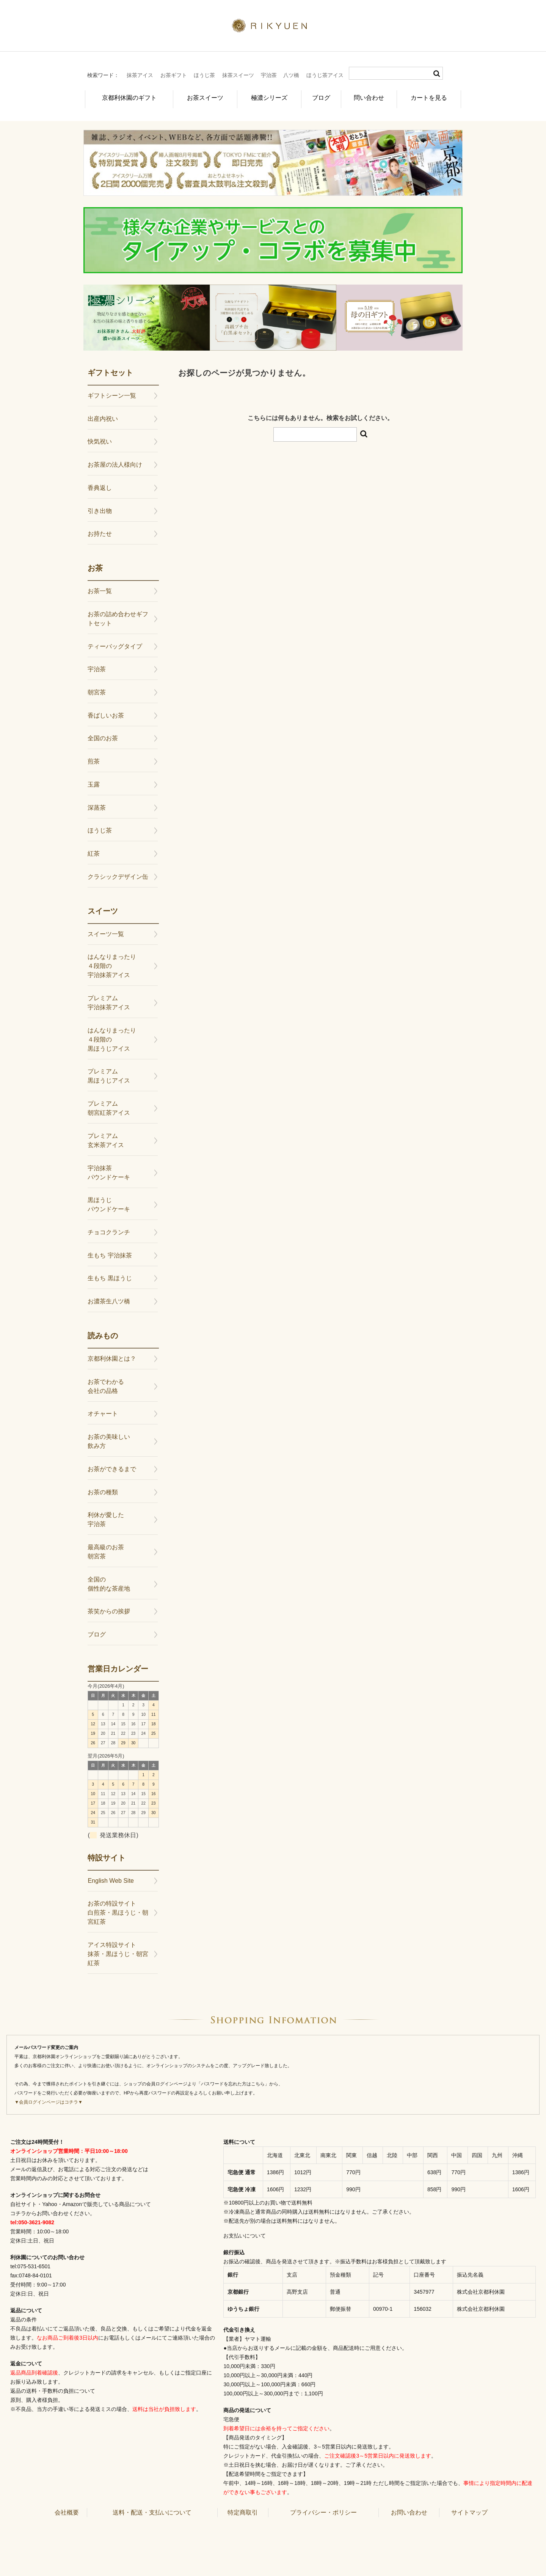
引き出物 (100, 506)
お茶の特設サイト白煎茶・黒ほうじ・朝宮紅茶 (118, 1908)
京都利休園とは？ (112, 1354)
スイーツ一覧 (106, 930)
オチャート (103, 1409)
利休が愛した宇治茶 (106, 1515)
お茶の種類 (103, 1488)
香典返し (100, 483)
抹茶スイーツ (238, 75)
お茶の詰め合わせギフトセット (118, 614)
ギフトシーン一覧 (112, 391)
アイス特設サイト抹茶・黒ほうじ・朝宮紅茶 (118, 1949)
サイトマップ (469, 2508)
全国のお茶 (103, 734)
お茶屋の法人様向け (115, 460)
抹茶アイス (140, 75)
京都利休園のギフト (126, 96)
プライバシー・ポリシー (323, 2508)
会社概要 (67, 2508)
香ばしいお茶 (106, 711)
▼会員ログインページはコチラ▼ (48, 2098)
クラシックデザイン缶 (118, 872)
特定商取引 (243, 2508)
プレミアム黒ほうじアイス (109, 1071)
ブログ (320, 96)
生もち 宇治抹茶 (110, 1251)
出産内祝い (103, 414)
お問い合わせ (409, 2508)
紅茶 (94, 849)
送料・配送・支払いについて (152, 2508)
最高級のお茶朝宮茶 (106, 1547)
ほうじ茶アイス (325, 75)
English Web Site (111, 1876)
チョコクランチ (109, 1228)
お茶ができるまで (112, 1465)
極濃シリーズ (266, 96)
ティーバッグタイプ (115, 642)
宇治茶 (269, 75)
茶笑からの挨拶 (109, 1607)
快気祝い (100, 437)
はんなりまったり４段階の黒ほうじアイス (112, 1035)
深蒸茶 (97, 803)
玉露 (94, 780)
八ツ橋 (291, 75)
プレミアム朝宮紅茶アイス (109, 1104)
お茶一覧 (100, 587)
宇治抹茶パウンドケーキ (109, 1168)
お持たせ (100, 529)
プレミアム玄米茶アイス (106, 1136)
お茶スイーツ (202, 96)
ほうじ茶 (204, 75)
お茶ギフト (173, 75)
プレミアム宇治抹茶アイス (109, 998)
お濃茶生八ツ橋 (109, 1297)
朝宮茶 (97, 688)
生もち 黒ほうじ (110, 1274)
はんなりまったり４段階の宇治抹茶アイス (112, 961)
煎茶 (94, 757)
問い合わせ (370, 96)
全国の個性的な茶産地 (109, 1580)
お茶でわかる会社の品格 (106, 1382)
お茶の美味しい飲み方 (109, 1437)
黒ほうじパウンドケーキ (109, 1200)
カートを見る (430, 96)
